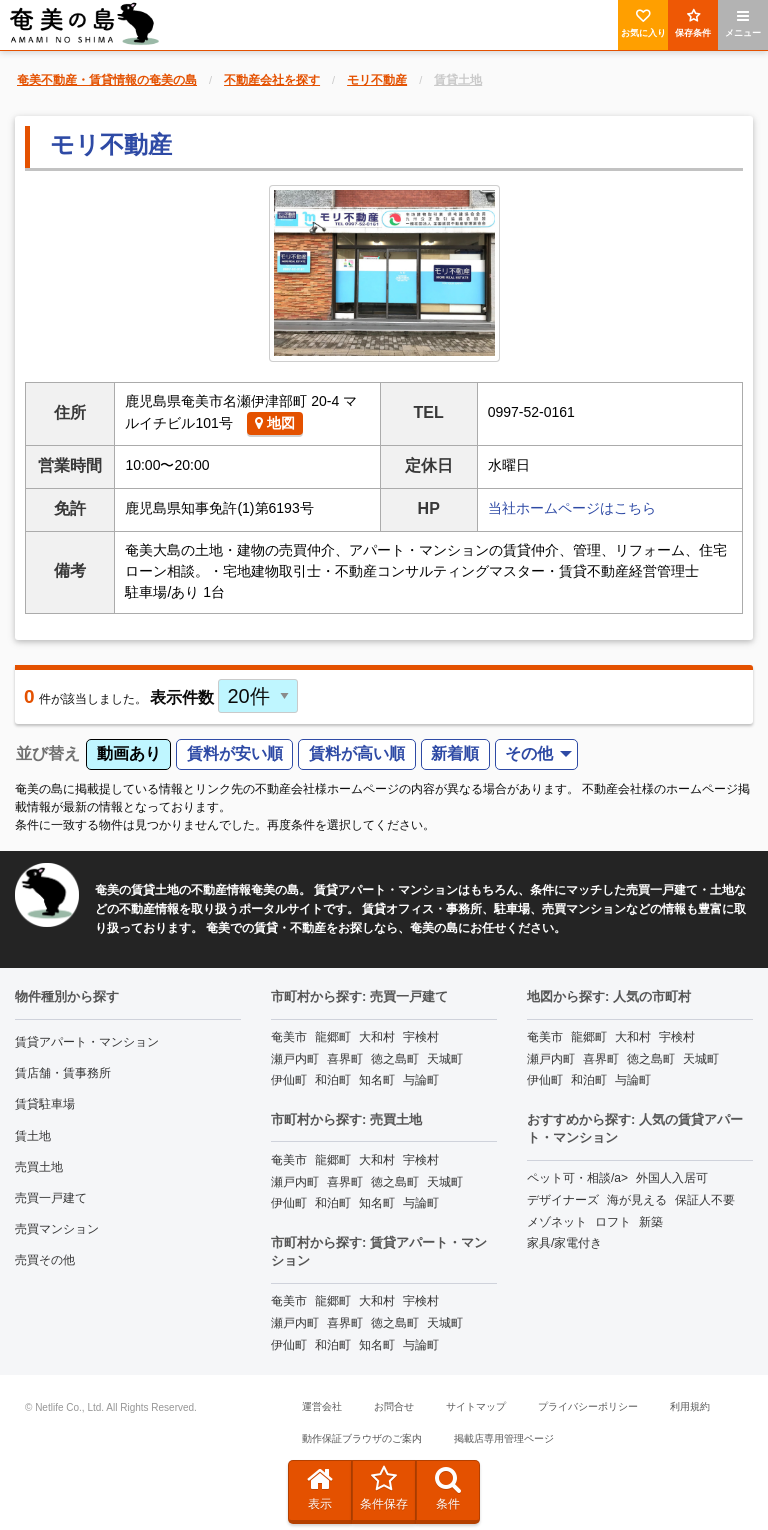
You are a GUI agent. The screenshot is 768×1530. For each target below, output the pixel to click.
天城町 (445, 1059)
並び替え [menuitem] (48, 753)
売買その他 (45, 1260)
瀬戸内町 (295, 1059)
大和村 (377, 1037)
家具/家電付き (564, 1243)
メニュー (743, 23)
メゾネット (557, 1222)
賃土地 (33, 1136)
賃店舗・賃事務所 (63, 1073)
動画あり (129, 753)
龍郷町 (333, 1037)
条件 (448, 1488)
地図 (275, 423)
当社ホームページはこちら (572, 508)
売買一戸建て (51, 1198)
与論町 (421, 1080)
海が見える (637, 1200)
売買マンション (57, 1229)
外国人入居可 (672, 1178)
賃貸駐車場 (45, 1104)
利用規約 (690, 1406)
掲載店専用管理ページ (504, 1438)
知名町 (377, 1080)
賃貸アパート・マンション (87, 1042)
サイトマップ (476, 1406)
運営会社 (322, 1406)
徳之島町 (395, 1059)
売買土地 (39, 1167)
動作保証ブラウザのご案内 (362, 1438)
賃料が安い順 (235, 753)
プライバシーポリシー (588, 1406)
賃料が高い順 (357, 753)
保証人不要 (705, 1200)
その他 (529, 753)
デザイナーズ (563, 1200)
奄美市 (289, 1037)
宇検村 (421, 1037)
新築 (651, 1222)
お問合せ (394, 1406)
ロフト (613, 1222)
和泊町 (333, 1080)
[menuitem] (537, 754)
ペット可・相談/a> (577, 1178)
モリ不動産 (111, 144)
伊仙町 (289, 1080)
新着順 (455, 753)
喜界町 (345, 1059)
